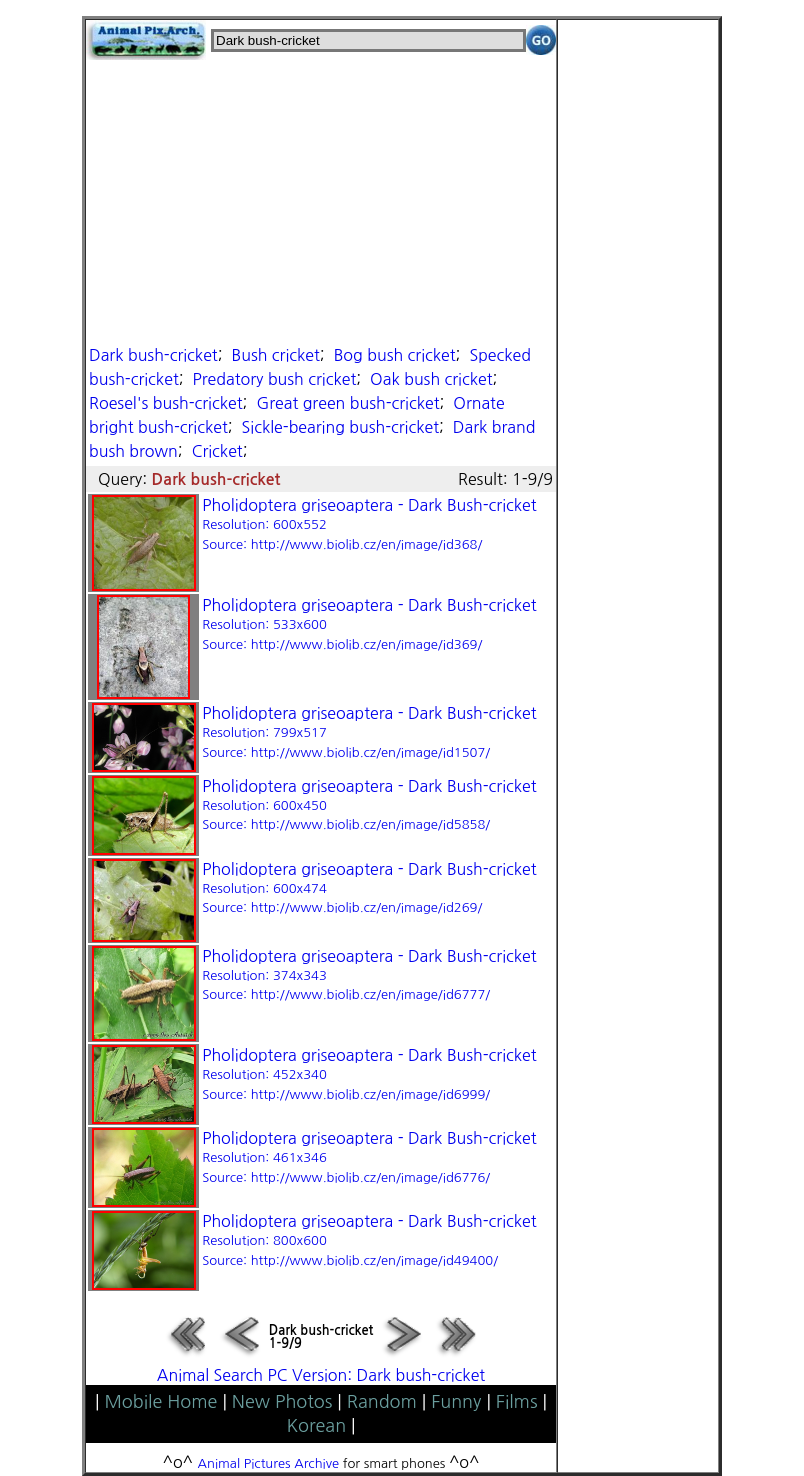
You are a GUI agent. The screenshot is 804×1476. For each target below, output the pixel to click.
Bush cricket (275, 355)
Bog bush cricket (395, 355)
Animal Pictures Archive (269, 1463)
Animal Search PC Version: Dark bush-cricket (321, 1375)
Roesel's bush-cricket (166, 403)
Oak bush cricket (431, 379)
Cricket (217, 451)
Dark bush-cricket (153, 355)
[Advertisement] (321, 200)
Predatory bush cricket (275, 379)
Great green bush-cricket (347, 403)
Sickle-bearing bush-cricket (340, 427)
